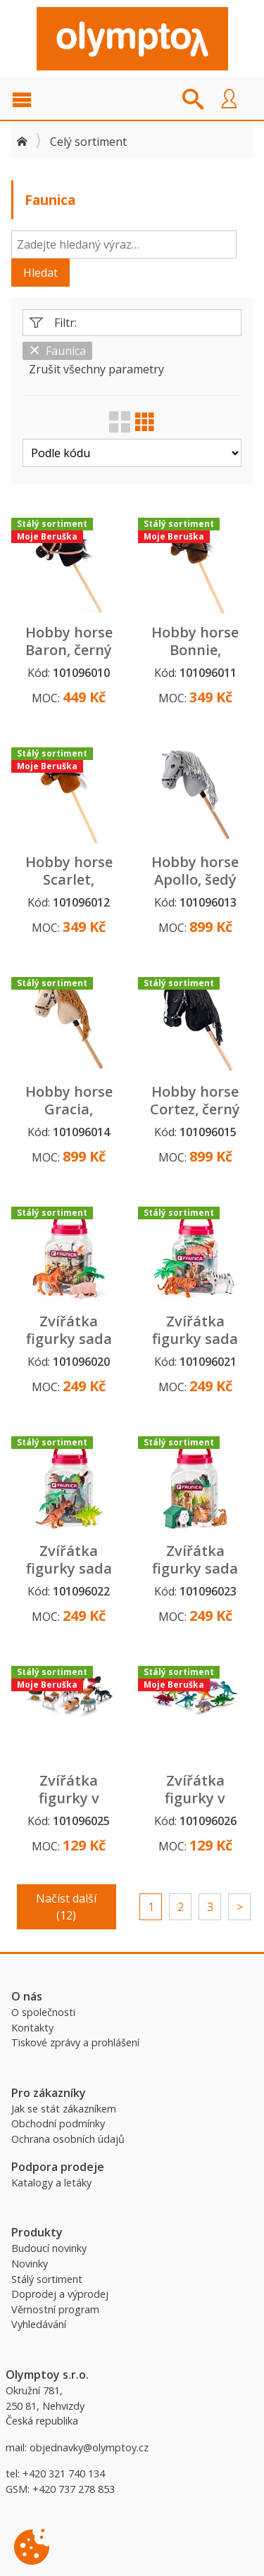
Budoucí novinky (49, 2248)
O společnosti (43, 2012)
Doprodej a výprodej (59, 2294)
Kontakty (32, 2027)
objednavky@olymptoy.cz (89, 2447)
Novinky (29, 2263)
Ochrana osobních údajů (68, 2139)
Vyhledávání (38, 2324)
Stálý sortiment (46, 2279)
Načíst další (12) (66, 1907)
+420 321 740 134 (64, 2473)
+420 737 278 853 (73, 2489)
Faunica (57, 351)
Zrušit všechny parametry (96, 369)
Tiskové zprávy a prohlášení (75, 2042)
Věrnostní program (55, 2309)
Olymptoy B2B (132, 38)
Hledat (40, 272)
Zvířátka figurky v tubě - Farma (68, 1798)
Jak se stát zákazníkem (63, 2108)
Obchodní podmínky (58, 2123)
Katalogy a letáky (51, 2182)
